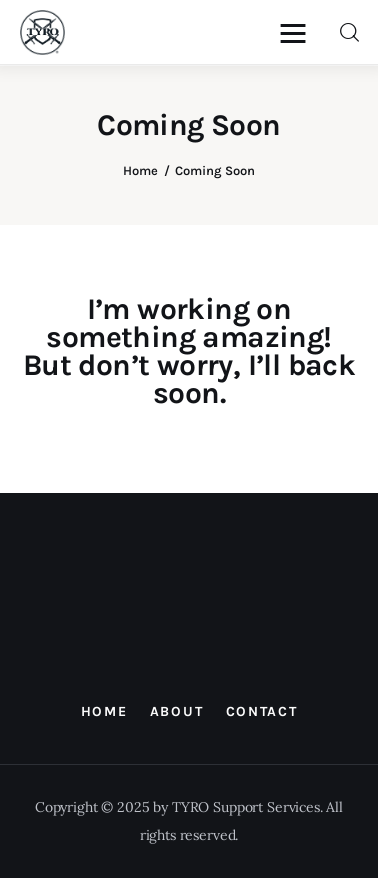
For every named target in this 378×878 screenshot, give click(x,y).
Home (140, 170)
